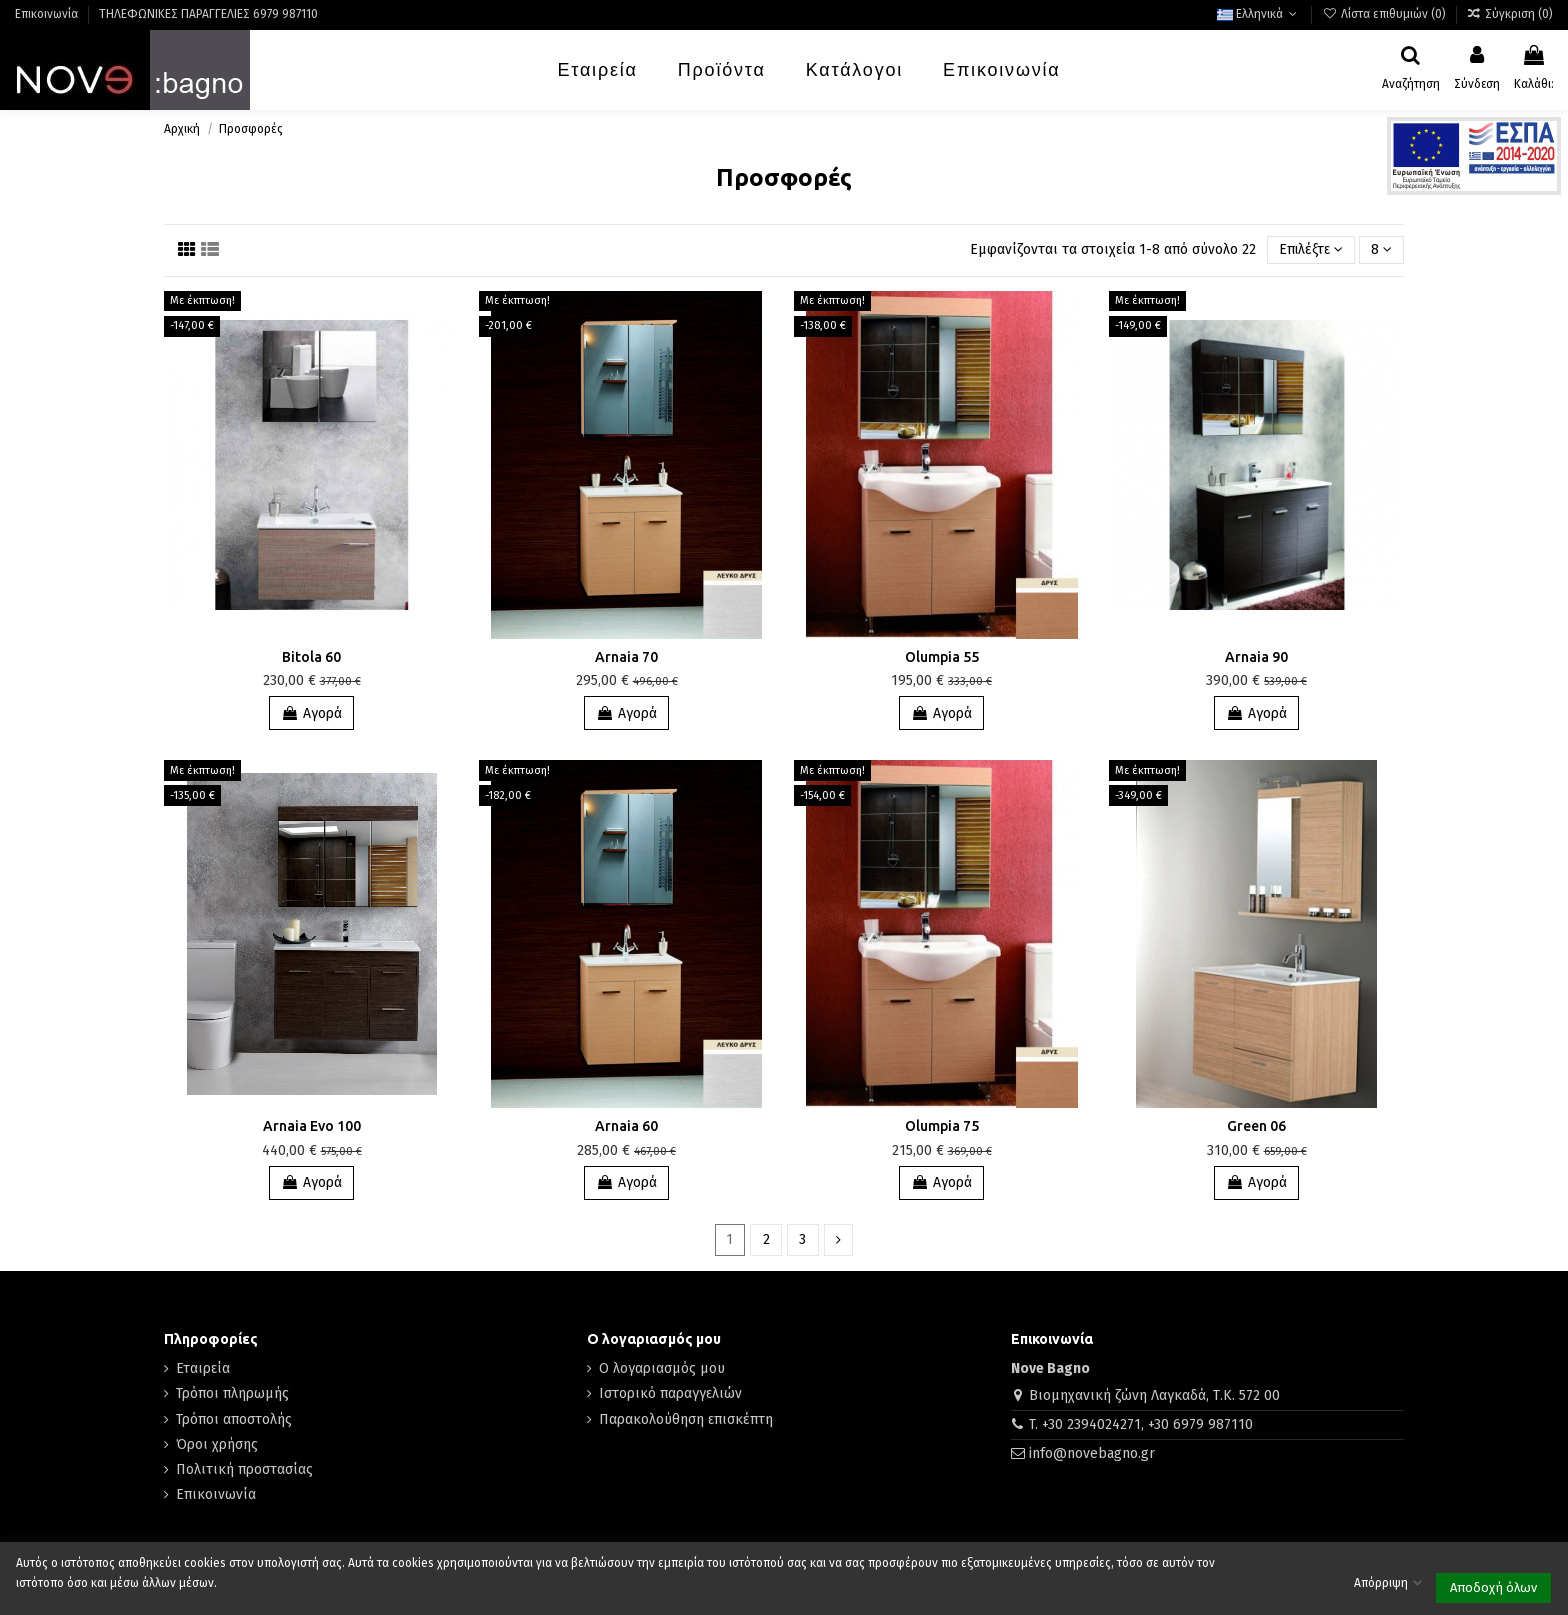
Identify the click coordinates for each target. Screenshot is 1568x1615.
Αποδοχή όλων (1493, 1587)
